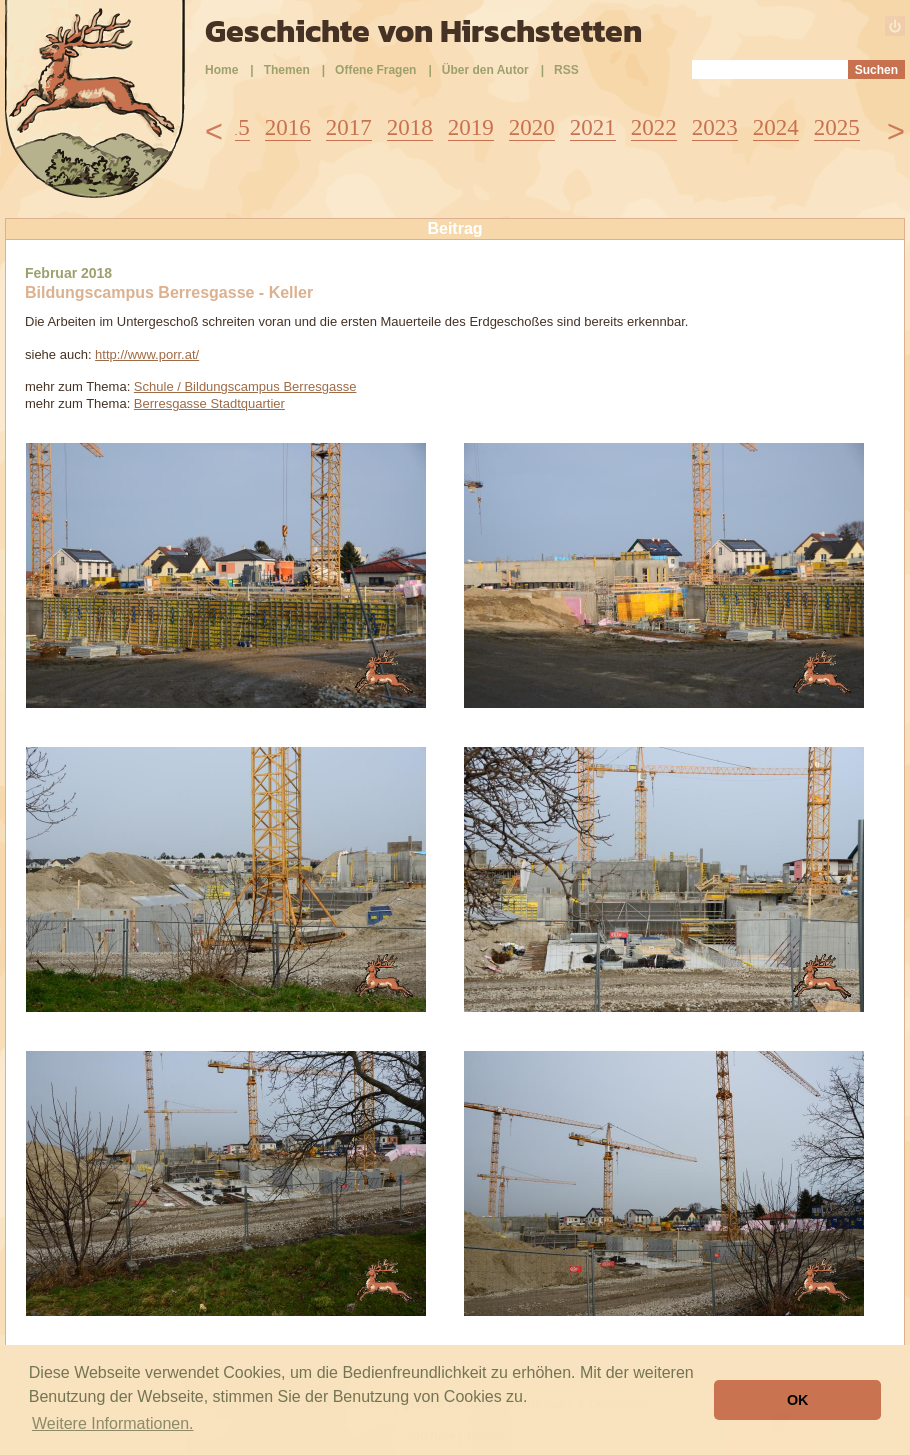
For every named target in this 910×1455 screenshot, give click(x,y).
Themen (287, 70)
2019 (471, 127)
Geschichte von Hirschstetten (423, 31)
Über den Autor (485, 70)
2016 (288, 127)
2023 (715, 127)
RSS (566, 70)
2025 (837, 127)
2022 (654, 127)
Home (221, 70)
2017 (349, 127)
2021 (593, 127)
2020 (532, 127)
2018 (410, 127)
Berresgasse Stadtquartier (209, 403)
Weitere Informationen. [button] (113, 1423)
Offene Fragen (375, 70)
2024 (776, 127)
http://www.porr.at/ (147, 354)
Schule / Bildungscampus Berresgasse (245, 386)
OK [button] (798, 1400)
